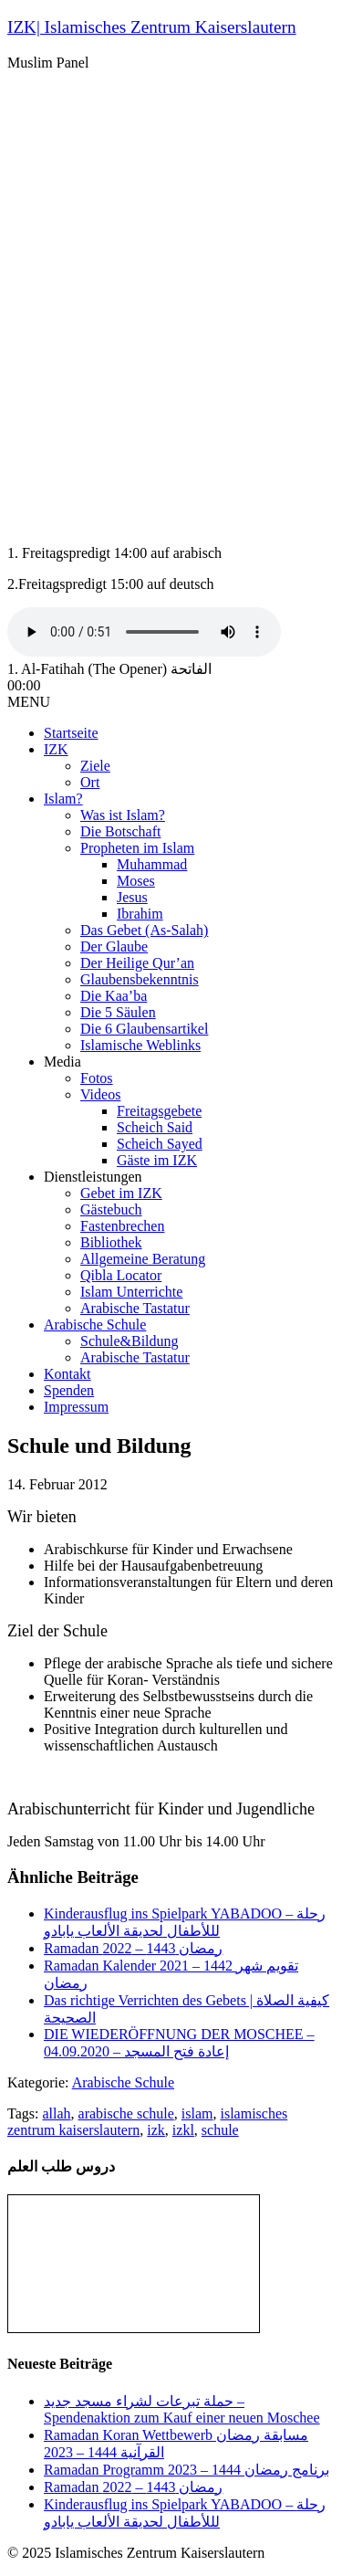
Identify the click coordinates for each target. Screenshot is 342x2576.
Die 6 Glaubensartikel (144, 1028)
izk (156, 2130)
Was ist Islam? (122, 815)
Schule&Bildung (129, 1341)
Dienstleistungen (93, 1176)
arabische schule (126, 2113)
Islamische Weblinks (140, 1045)
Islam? (63, 798)
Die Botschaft (120, 831)
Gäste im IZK (157, 1160)
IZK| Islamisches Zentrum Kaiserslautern (151, 27)
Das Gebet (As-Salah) (144, 930)
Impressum (76, 1406)
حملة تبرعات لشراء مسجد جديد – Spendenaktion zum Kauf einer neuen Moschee (182, 2409)
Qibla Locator (120, 1275)
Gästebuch (111, 1209)
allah (56, 2113)
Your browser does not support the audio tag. (144, 632)
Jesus (132, 897)
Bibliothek (111, 1242)
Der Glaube (114, 946)
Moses (136, 880)
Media (62, 1061)
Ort (89, 782)
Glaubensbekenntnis (139, 979)
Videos (100, 1094)
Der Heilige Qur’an (137, 963)
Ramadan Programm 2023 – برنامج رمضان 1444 (186, 2469)
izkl (183, 2130)
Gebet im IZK (121, 1193)
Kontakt (67, 1374)
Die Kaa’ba (113, 996)
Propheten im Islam (137, 848)
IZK (56, 749)
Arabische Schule (95, 1324)
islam (197, 2113)
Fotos (96, 1078)
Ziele (95, 765)
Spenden (69, 1390)
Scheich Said (154, 1127)
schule (220, 2130)
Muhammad (152, 864)
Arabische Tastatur (135, 1308)
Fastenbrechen (122, 1226)
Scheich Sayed (159, 1143)
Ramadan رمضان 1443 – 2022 (133, 1948)
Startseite (71, 733)
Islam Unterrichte (131, 1291)
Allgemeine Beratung (142, 1259)
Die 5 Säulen (118, 1012)
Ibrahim (140, 913)
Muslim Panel (47, 62)
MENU (28, 702)
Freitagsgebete (159, 1111)
